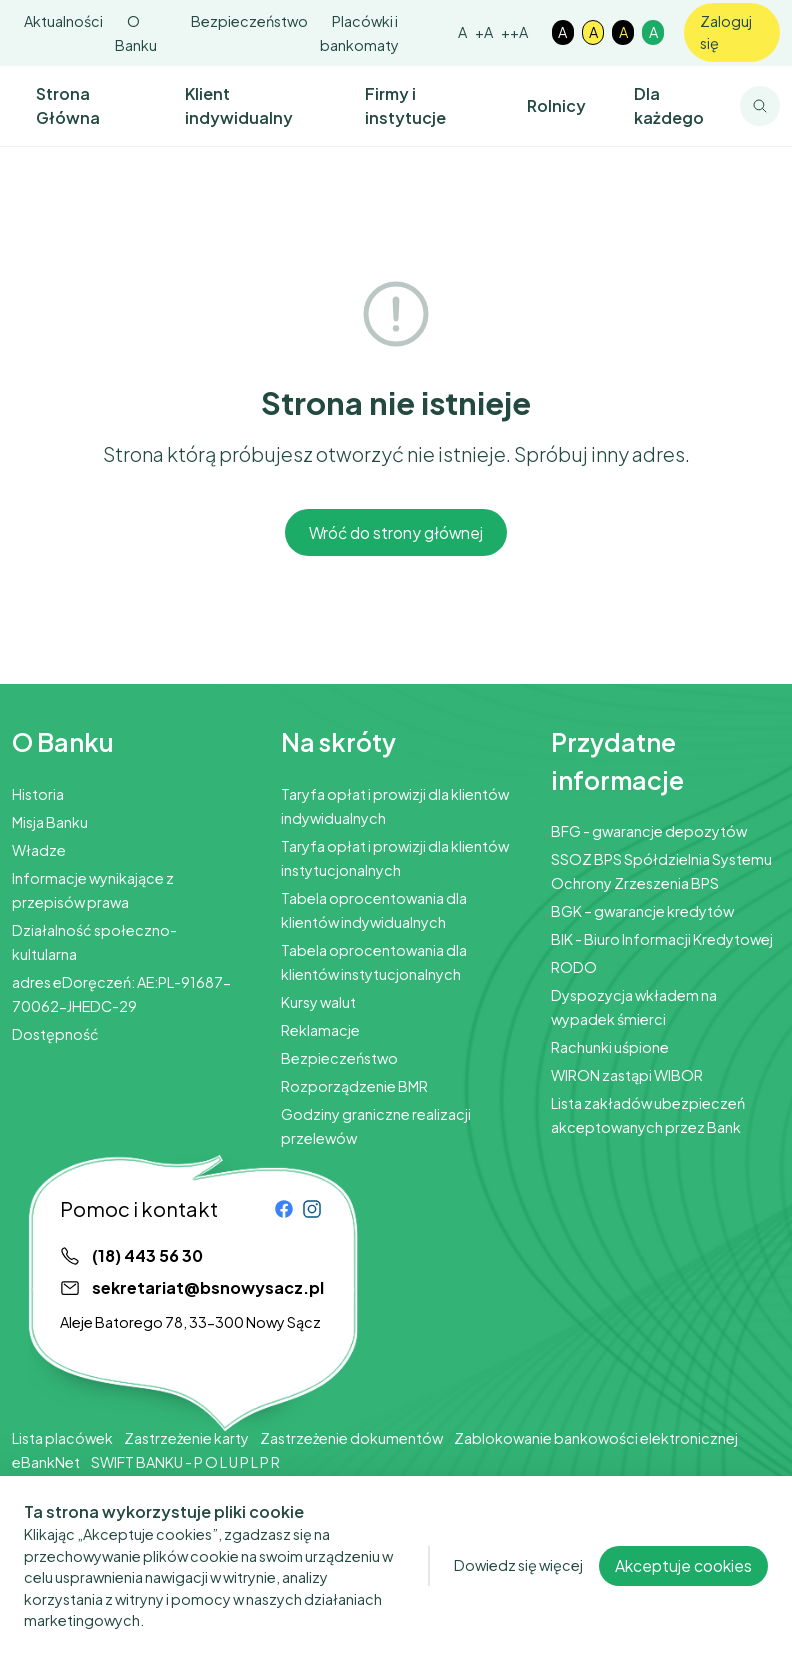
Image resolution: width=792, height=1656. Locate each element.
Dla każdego (669, 105)
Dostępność (55, 1034)
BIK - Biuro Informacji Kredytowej (662, 939)
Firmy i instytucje (405, 105)
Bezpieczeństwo (249, 21)
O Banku (136, 33)
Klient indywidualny (239, 105)
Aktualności (63, 21)
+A (484, 32)
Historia (38, 794)
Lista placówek (62, 1438)
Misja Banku (50, 822)
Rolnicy (556, 105)
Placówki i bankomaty (359, 33)
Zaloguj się (726, 32)
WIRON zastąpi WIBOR (627, 1075)
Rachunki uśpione (610, 1047)
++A (514, 32)
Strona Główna (68, 105)
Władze (39, 850)
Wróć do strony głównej (396, 532)
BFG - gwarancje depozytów (649, 831)
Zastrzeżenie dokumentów (351, 1438)
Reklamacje (320, 1030)
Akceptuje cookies (683, 1586)
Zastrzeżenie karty (186, 1438)
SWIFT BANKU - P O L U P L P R (185, 1462)
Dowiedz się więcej (518, 1586)
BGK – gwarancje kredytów (642, 911)
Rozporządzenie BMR (354, 1086)
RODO (574, 967)
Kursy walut (318, 1002)
